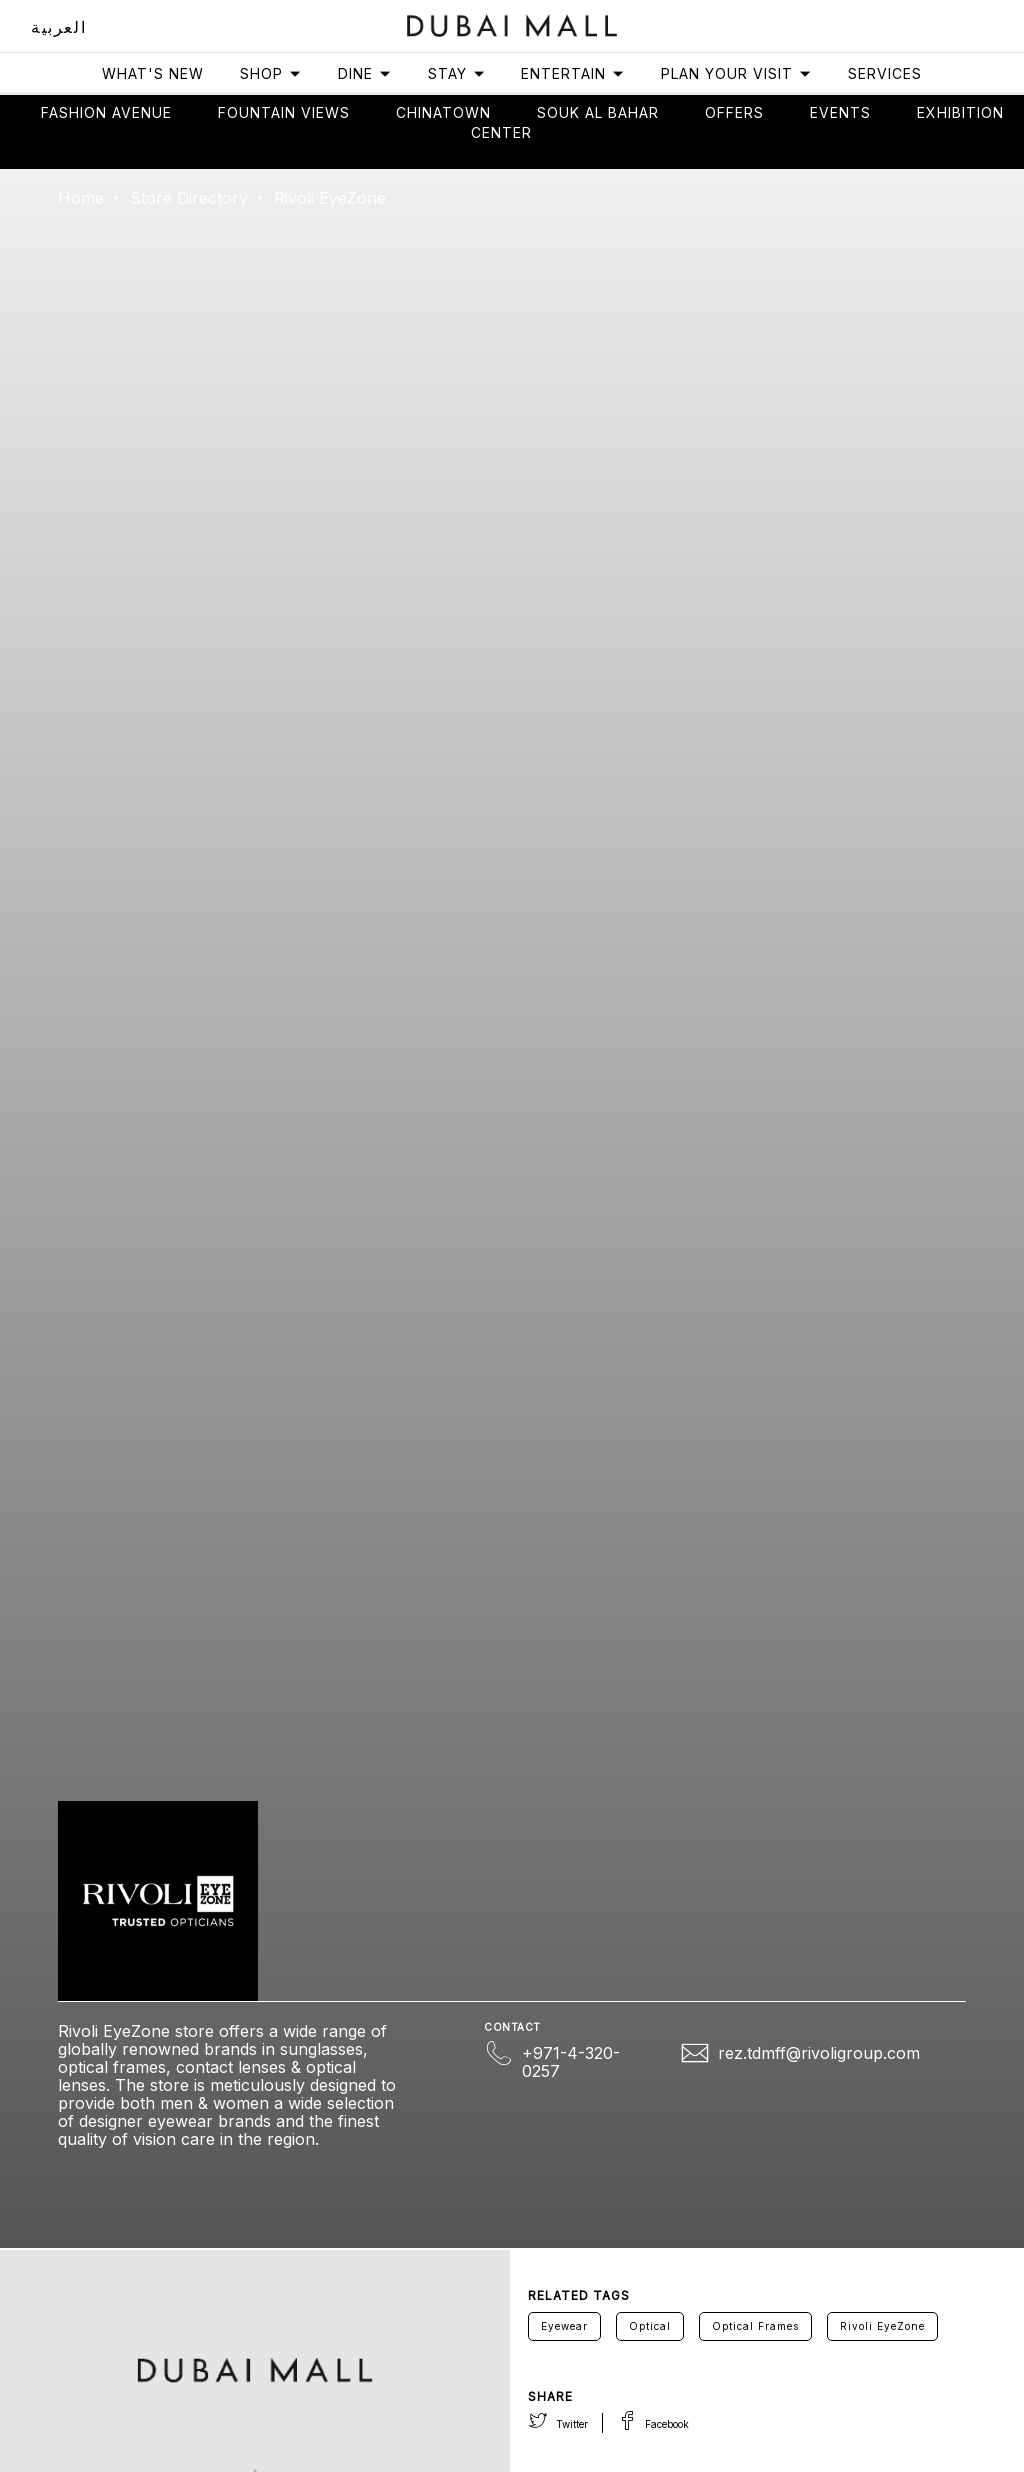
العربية (58, 27)
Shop (271, 73)
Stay (457, 73)
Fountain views (284, 112)
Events (840, 112)
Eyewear (564, 2326)
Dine (365, 73)
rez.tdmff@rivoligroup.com (819, 2053)
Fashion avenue (106, 112)
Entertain (573, 73)
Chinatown (443, 112)
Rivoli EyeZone (882, 2326)
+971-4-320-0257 (571, 2062)
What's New (153, 73)
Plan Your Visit (736, 73)
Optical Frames (755, 2326)
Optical (650, 2326)
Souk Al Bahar (598, 112)
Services (885, 73)
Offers (734, 112)
